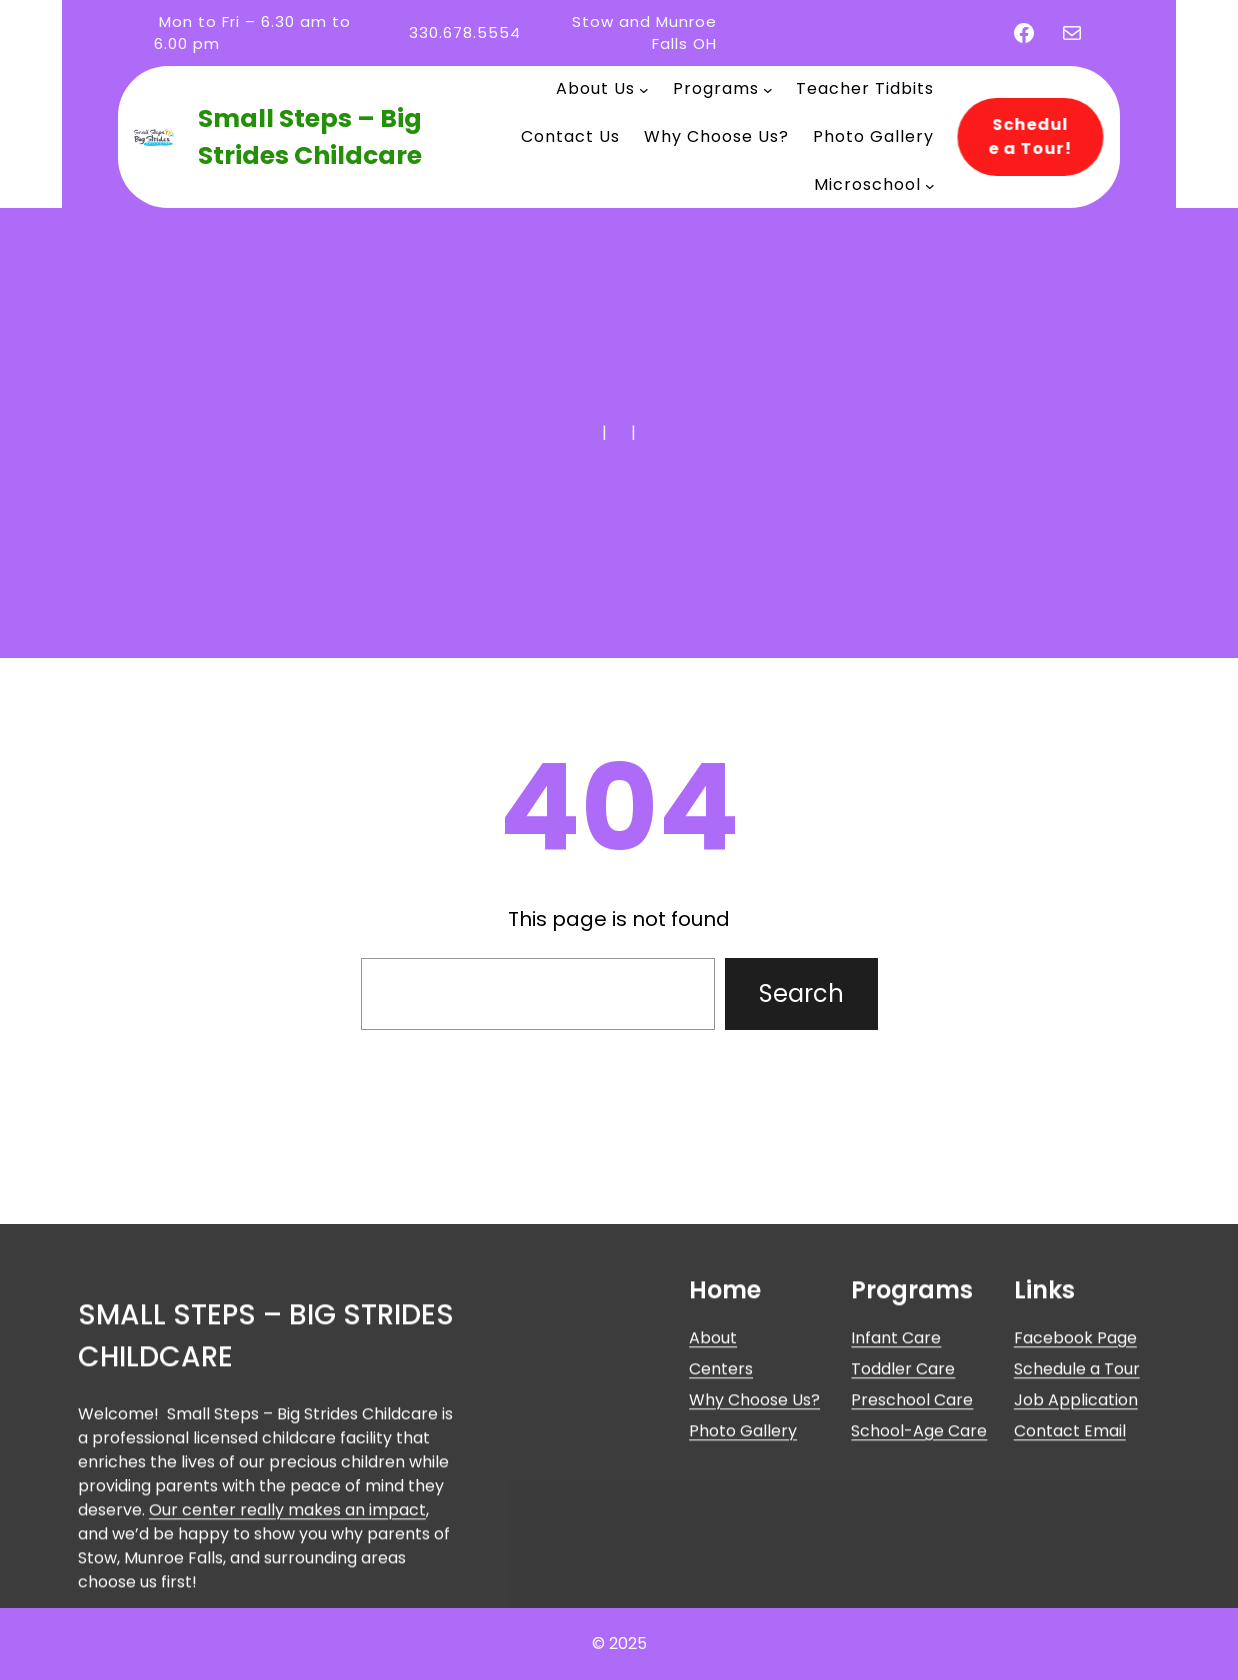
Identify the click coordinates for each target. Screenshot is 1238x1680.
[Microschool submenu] (930, 185)
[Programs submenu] (768, 89)
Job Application (1076, 1543)
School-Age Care (919, 1574)
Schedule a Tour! (1024, 137)
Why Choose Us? (754, 1543)
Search (801, 993)
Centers (721, 1512)
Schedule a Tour (1077, 1512)
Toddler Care (903, 1512)
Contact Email (1070, 1574)
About (713, 1481)
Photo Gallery (743, 1574)
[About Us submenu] (644, 89)
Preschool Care (912, 1543)
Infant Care (896, 1481)
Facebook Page (1075, 1481)
